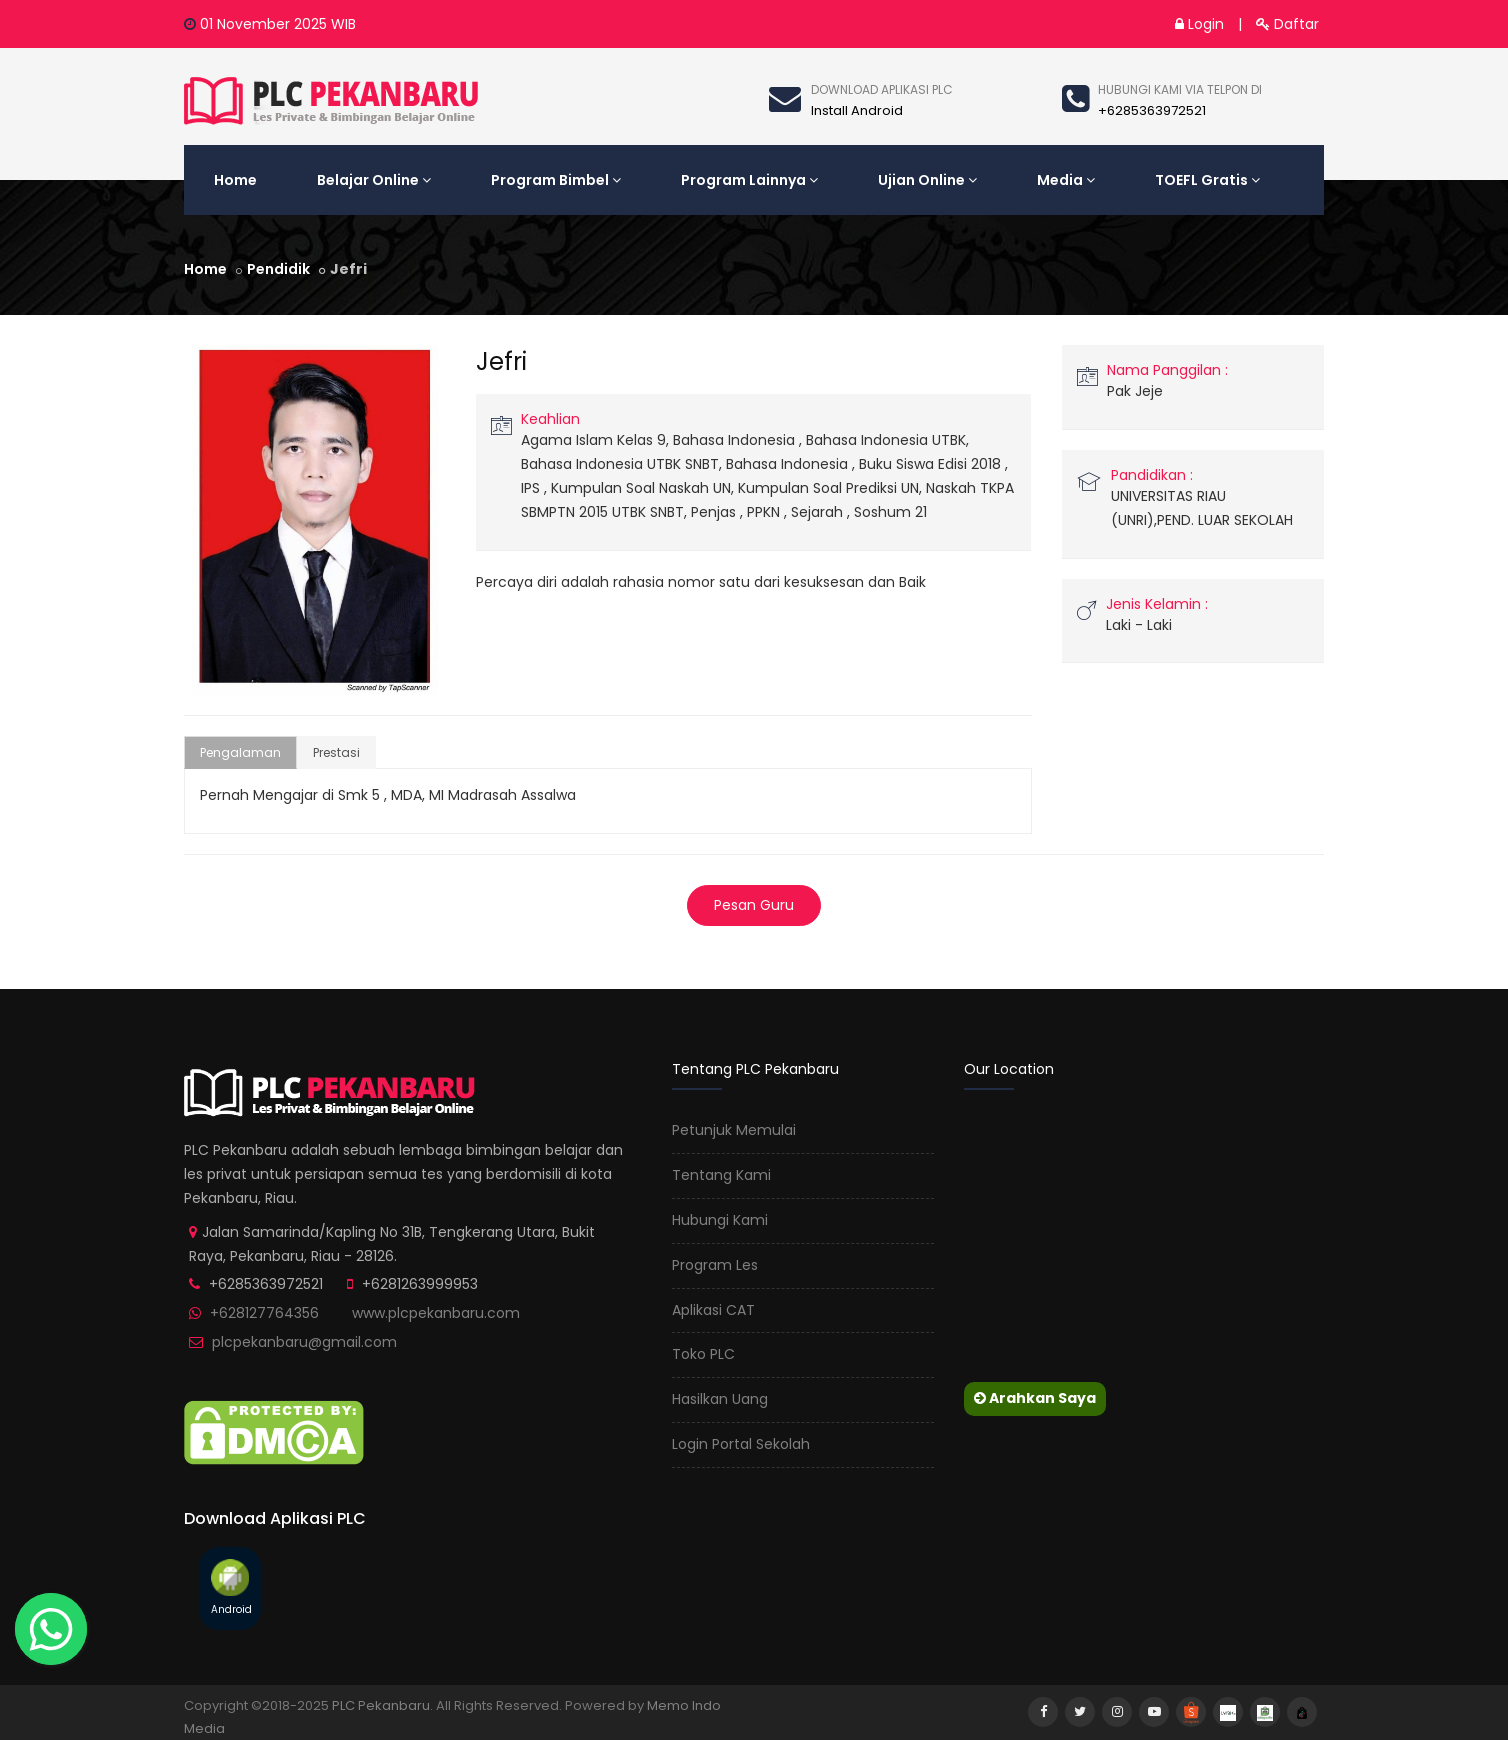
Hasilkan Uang (720, 1399)
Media (1066, 180)
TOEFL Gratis (1207, 180)
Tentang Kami (721, 1175)
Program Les (715, 1265)
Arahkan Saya (1035, 1398)
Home (235, 180)
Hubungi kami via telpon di (1180, 89)
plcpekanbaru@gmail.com (304, 1342)
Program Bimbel (556, 180)
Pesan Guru (754, 905)
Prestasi (336, 752)
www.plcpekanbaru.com (436, 1313)
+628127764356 (264, 1313)
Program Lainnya (749, 180)
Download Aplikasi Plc (882, 89)
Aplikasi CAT (713, 1310)
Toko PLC (703, 1354)
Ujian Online (927, 180)
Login (1199, 24)
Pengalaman (240, 752)
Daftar (1287, 24)
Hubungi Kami (720, 1220)
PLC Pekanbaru (381, 1705)
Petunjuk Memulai (734, 1130)
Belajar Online (374, 180)
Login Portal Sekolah (741, 1444)
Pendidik (278, 269)
